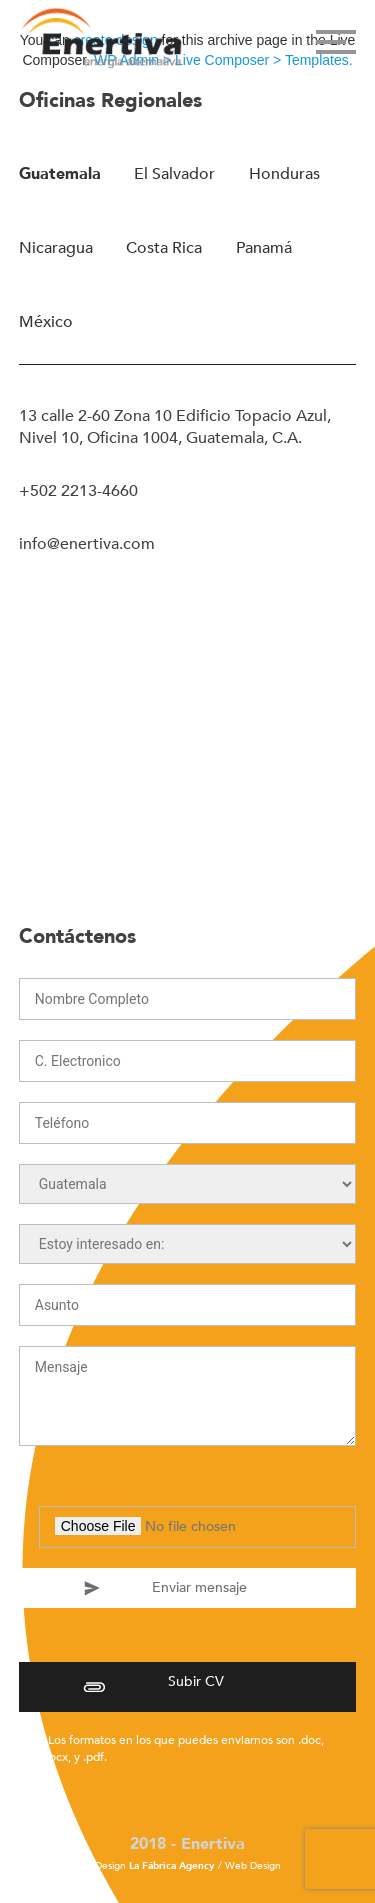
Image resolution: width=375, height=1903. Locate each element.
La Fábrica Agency (172, 1866)
